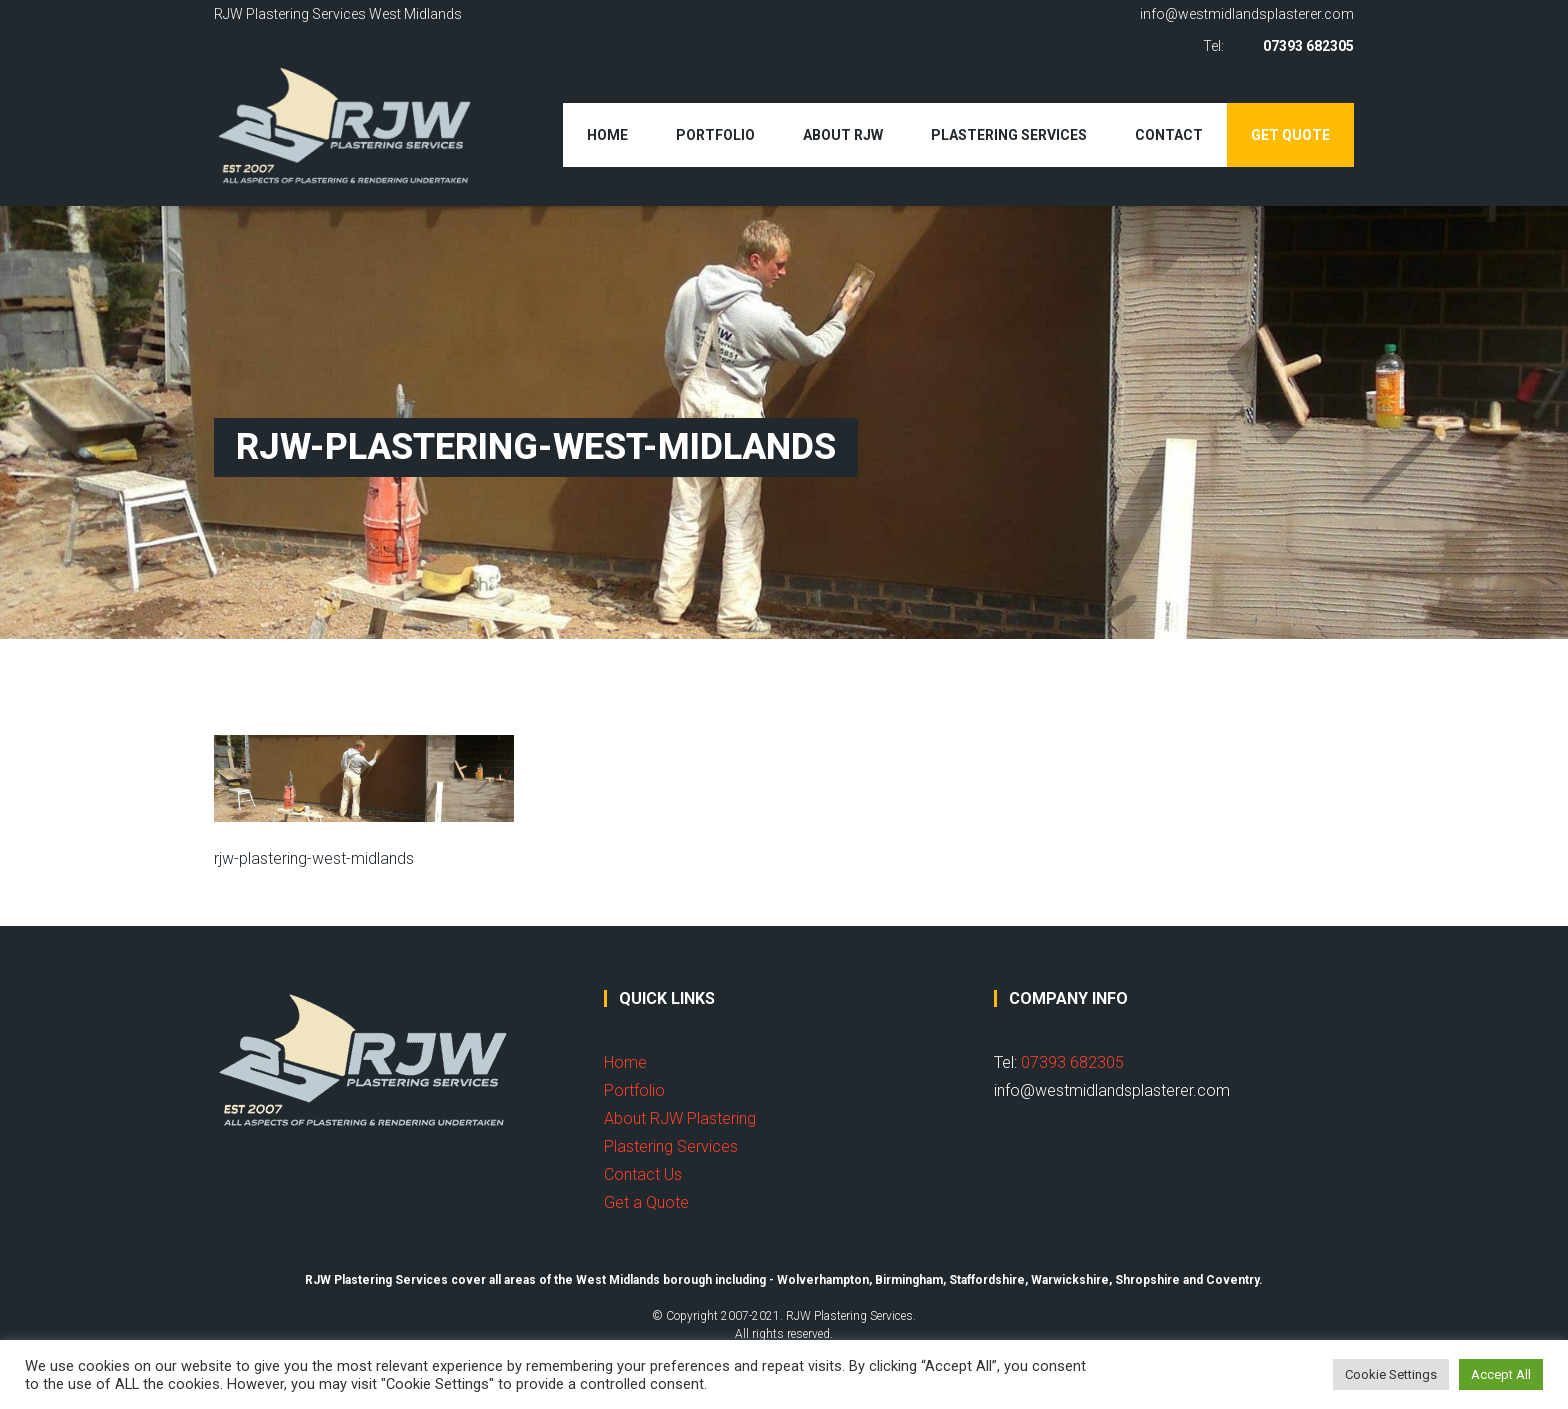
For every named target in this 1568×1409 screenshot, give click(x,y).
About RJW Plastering (680, 1118)
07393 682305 (1308, 46)
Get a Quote (646, 1202)
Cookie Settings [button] (1391, 1374)
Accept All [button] (1501, 1374)
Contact (1169, 135)
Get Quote (1290, 135)
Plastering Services (1009, 135)
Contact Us (643, 1174)
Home (607, 135)
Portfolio (715, 135)
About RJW (843, 135)
